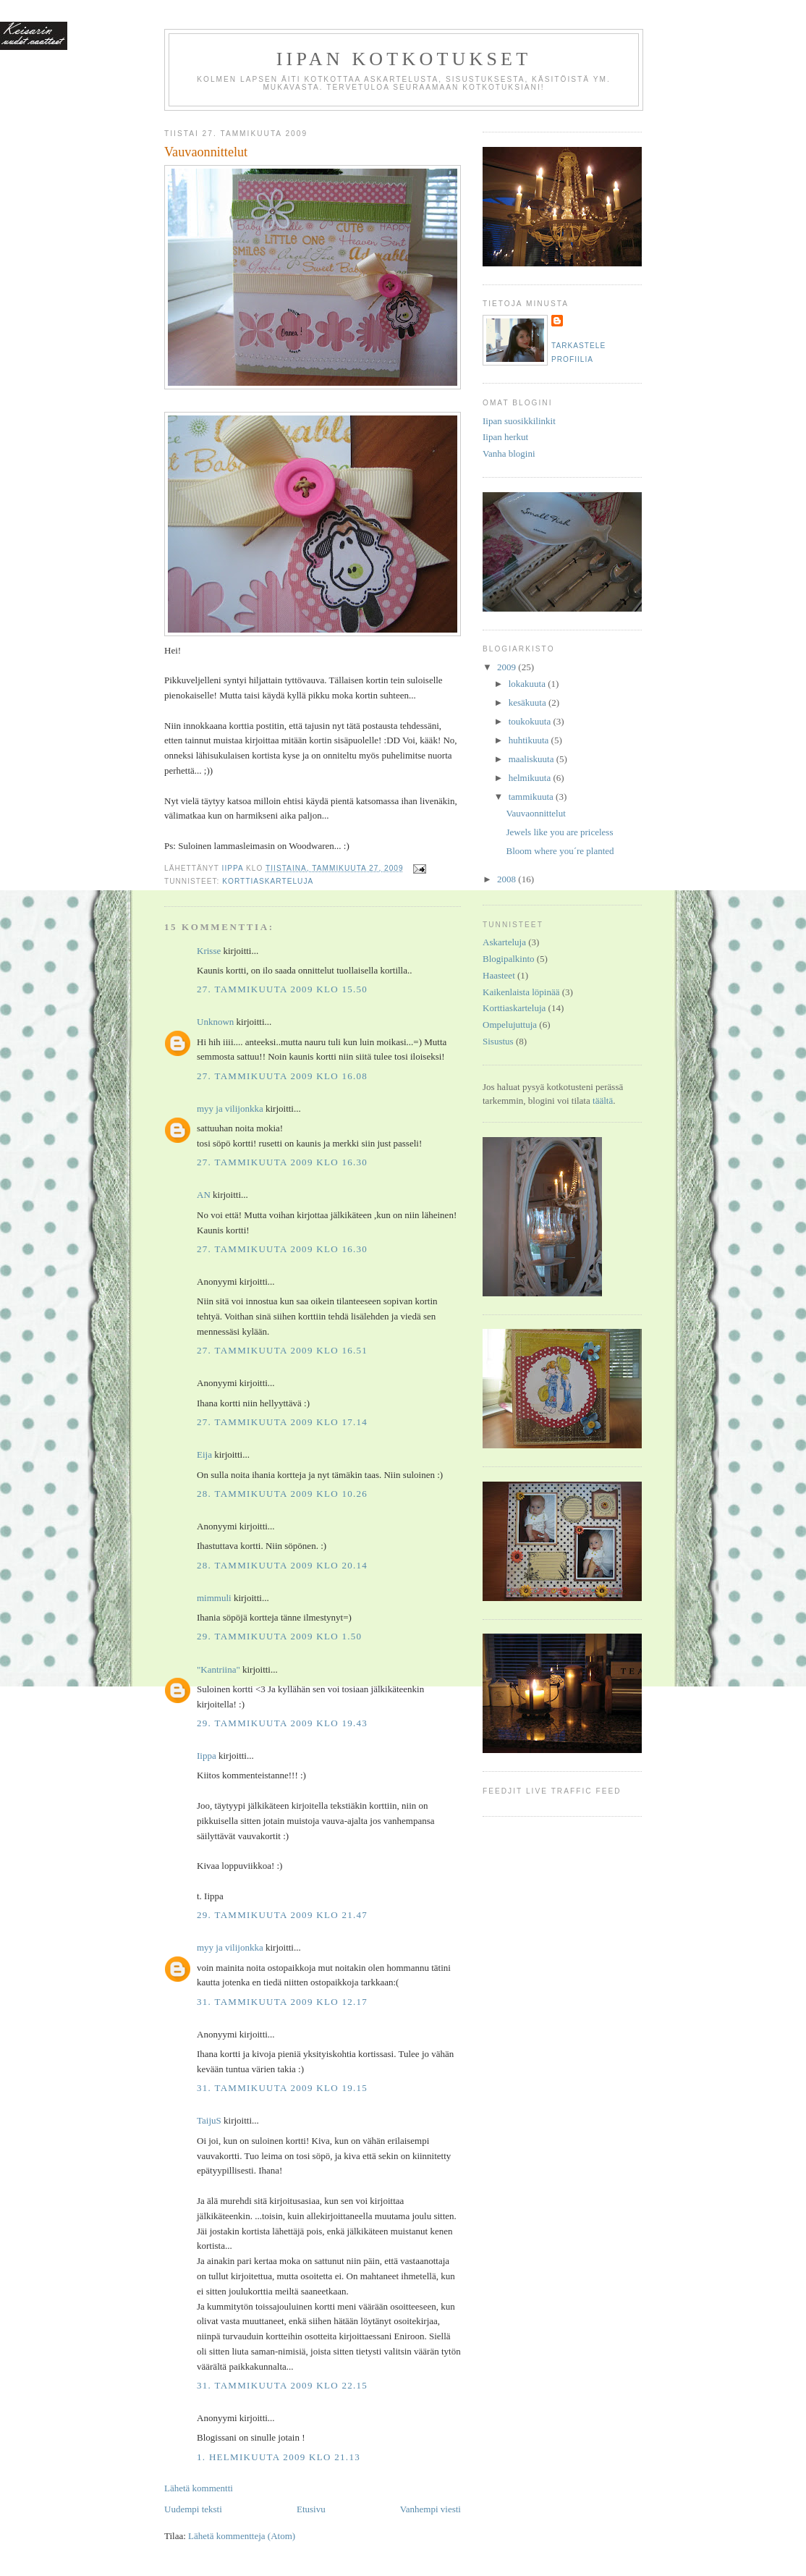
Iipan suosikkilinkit (519, 420)
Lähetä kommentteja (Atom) (241, 2535)
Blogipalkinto (509, 958)
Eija (204, 1454)
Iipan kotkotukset (404, 58)
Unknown (215, 1021)
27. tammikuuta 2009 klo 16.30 (282, 1162)
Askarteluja (504, 942)
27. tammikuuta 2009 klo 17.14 (282, 1421)
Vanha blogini (509, 453)
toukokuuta (531, 721)
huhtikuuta (530, 740)
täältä (603, 1100)
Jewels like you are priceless (559, 832)
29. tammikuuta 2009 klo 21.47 (282, 1914)
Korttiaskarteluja (267, 881)
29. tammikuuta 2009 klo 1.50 (279, 1636)
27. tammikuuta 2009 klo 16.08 (282, 1075)
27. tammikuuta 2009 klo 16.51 (282, 1350)
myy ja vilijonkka (230, 1108)
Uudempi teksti (193, 2509)
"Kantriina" (218, 1669)
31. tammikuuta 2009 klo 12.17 (282, 2001)
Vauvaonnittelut (535, 813)
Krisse (209, 950)
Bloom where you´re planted (560, 850)
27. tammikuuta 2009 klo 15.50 (282, 989)
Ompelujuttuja (510, 1024)
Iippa (206, 1755)
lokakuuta (528, 683)
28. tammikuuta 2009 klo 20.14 (282, 1565)
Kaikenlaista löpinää (521, 992)
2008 (507, 879)
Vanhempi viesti (430, 2509)
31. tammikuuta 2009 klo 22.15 (282, 2385)
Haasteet (499, 975)
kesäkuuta (528, 702)
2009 (507, 667)
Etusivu (311, 2509)
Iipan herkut (505, 436)
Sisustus (498, 1041)
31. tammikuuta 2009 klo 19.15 (282, 2087)
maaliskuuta (532, 758)
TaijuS (209, 2120)
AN (204, 1194)
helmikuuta (531, 777)
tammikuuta (532, 796)
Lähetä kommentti (198, 2488)
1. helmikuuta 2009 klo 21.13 (278, 2457)
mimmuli (214, 1597)
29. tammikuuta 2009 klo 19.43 (282, 1723)
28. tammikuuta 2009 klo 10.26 (282, 1493)
